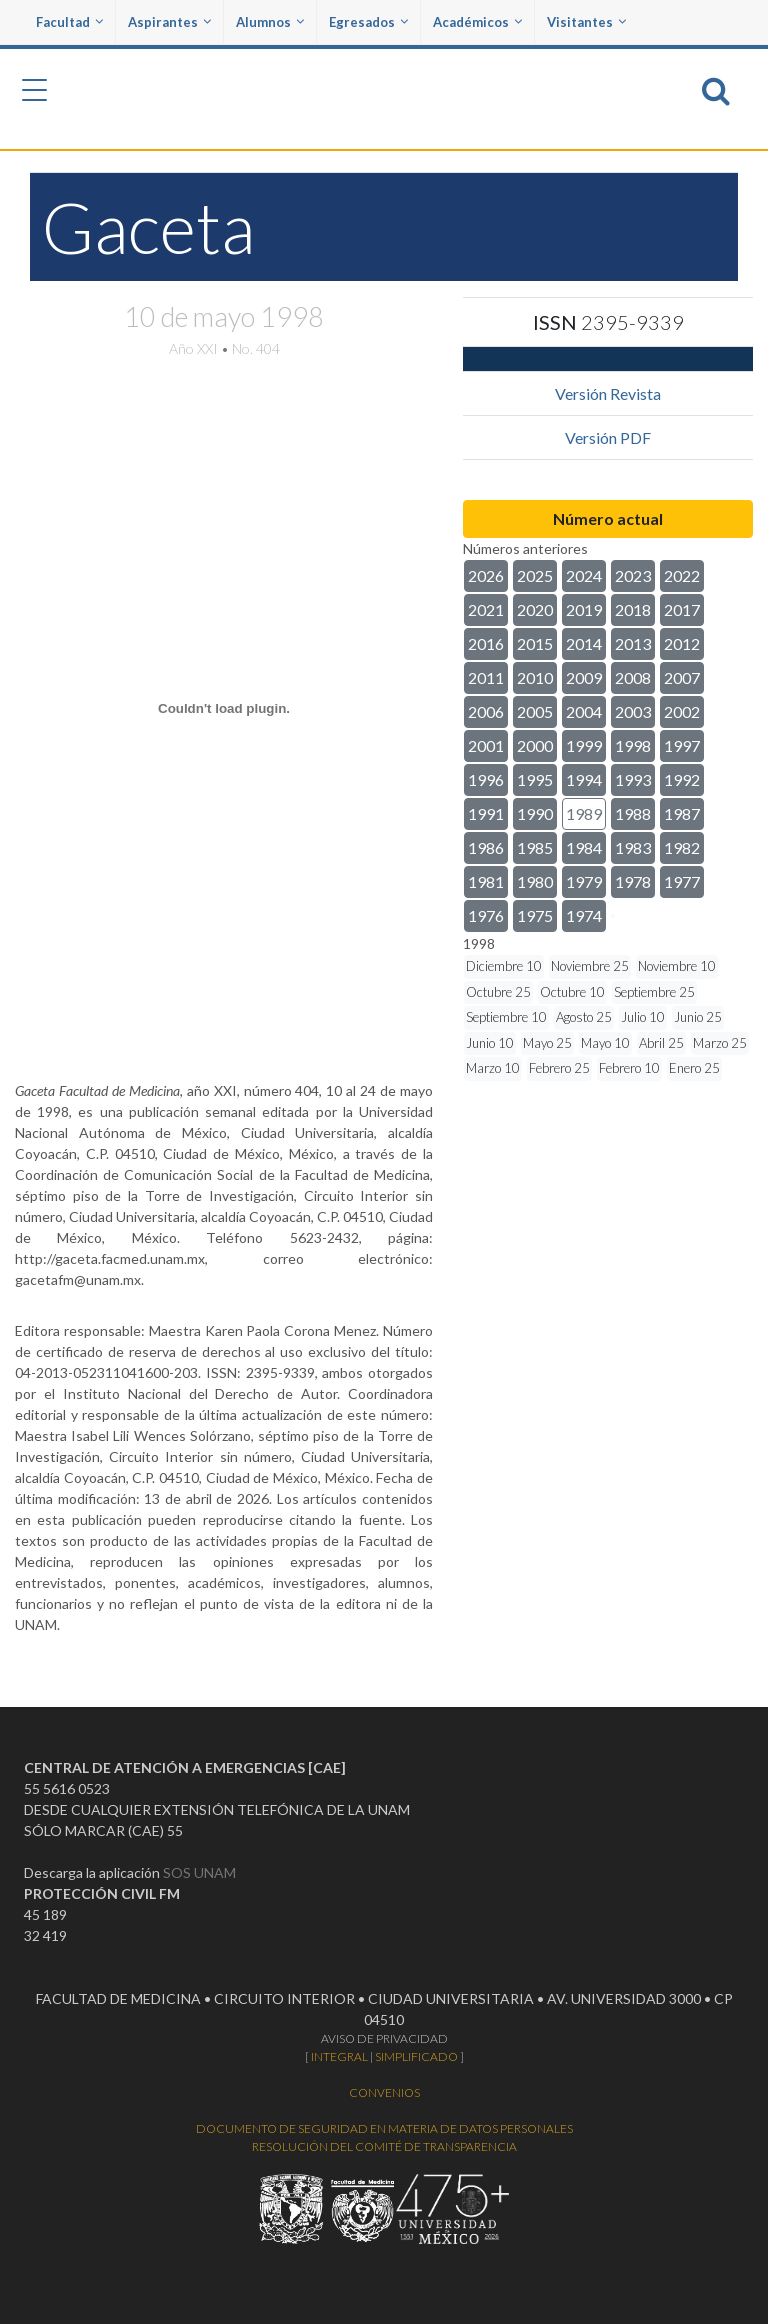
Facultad (69, 22)
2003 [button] (633, 711)
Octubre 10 (572, 992)
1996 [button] (486, 779)
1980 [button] (535, 881)
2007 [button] (682, 677)
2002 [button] (682, 711)
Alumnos (270, 22)
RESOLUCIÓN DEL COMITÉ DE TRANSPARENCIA (384, 2146)
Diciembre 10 (504, 966)
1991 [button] (486, 813)
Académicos (477, 22)
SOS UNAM (199, 1872)
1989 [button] (584, 813)
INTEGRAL (339, 2056)
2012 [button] (682, 643)
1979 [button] (584, 881)
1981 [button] (486, 881)
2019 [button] (584, 609)
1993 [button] (633, 779)
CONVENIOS (384, 2092)
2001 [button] (486, 745)
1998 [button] (633, 745)
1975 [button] (535, 915)
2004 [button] (584, 711)
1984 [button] (584, 847)
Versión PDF (608, 437)
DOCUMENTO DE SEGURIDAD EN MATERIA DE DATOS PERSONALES (384, 2128)
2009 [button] (584, 677)
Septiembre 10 (506, 1017)
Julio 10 (643, 1017)
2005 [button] (535, 711)
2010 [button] (535, 677)
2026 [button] (486, 575)
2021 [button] (486, 609)
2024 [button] (584, 575)
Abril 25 (661, 1043)
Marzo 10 (493, 1068)
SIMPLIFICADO (416, 2056)
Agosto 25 (584, 1017)
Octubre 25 (498, 992)
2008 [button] (633, 677)
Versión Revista (608, 393)
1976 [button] (486, 915)
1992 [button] (682, 779)
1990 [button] (535, 813)
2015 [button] (535, 643)
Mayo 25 (547, 1043)
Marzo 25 (720, 1043)
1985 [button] (535, 847)
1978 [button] (633, 881)
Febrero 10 (629, 1068)
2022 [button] (682, 575)
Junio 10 (490, 1043)
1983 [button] (633, 847)
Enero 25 (694, 1068)
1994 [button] (584, 779)
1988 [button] (633, 813)
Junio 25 (698, 1017)
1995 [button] (535, 779)
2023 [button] (633, 575)
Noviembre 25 (590, 966)
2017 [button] (682, 609)
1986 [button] (486, 847)
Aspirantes (169, 22)
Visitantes (586, 22)
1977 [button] (682, 881)
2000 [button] (535, 745)
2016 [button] (486, 643)
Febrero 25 (559, 1068)
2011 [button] (486, 677)
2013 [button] (633, 643)
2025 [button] (535, 575)
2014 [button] (584, 643)
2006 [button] (486, 711)
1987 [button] (682, 813)
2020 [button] (535, 609)
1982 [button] (682, 847)
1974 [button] (584, 915)
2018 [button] (633, 609)
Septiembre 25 (654, 992)
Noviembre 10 (677, 966)
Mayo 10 (605, 1043)
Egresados (368, 22)
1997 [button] (682, 745)
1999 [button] (584, 745)
